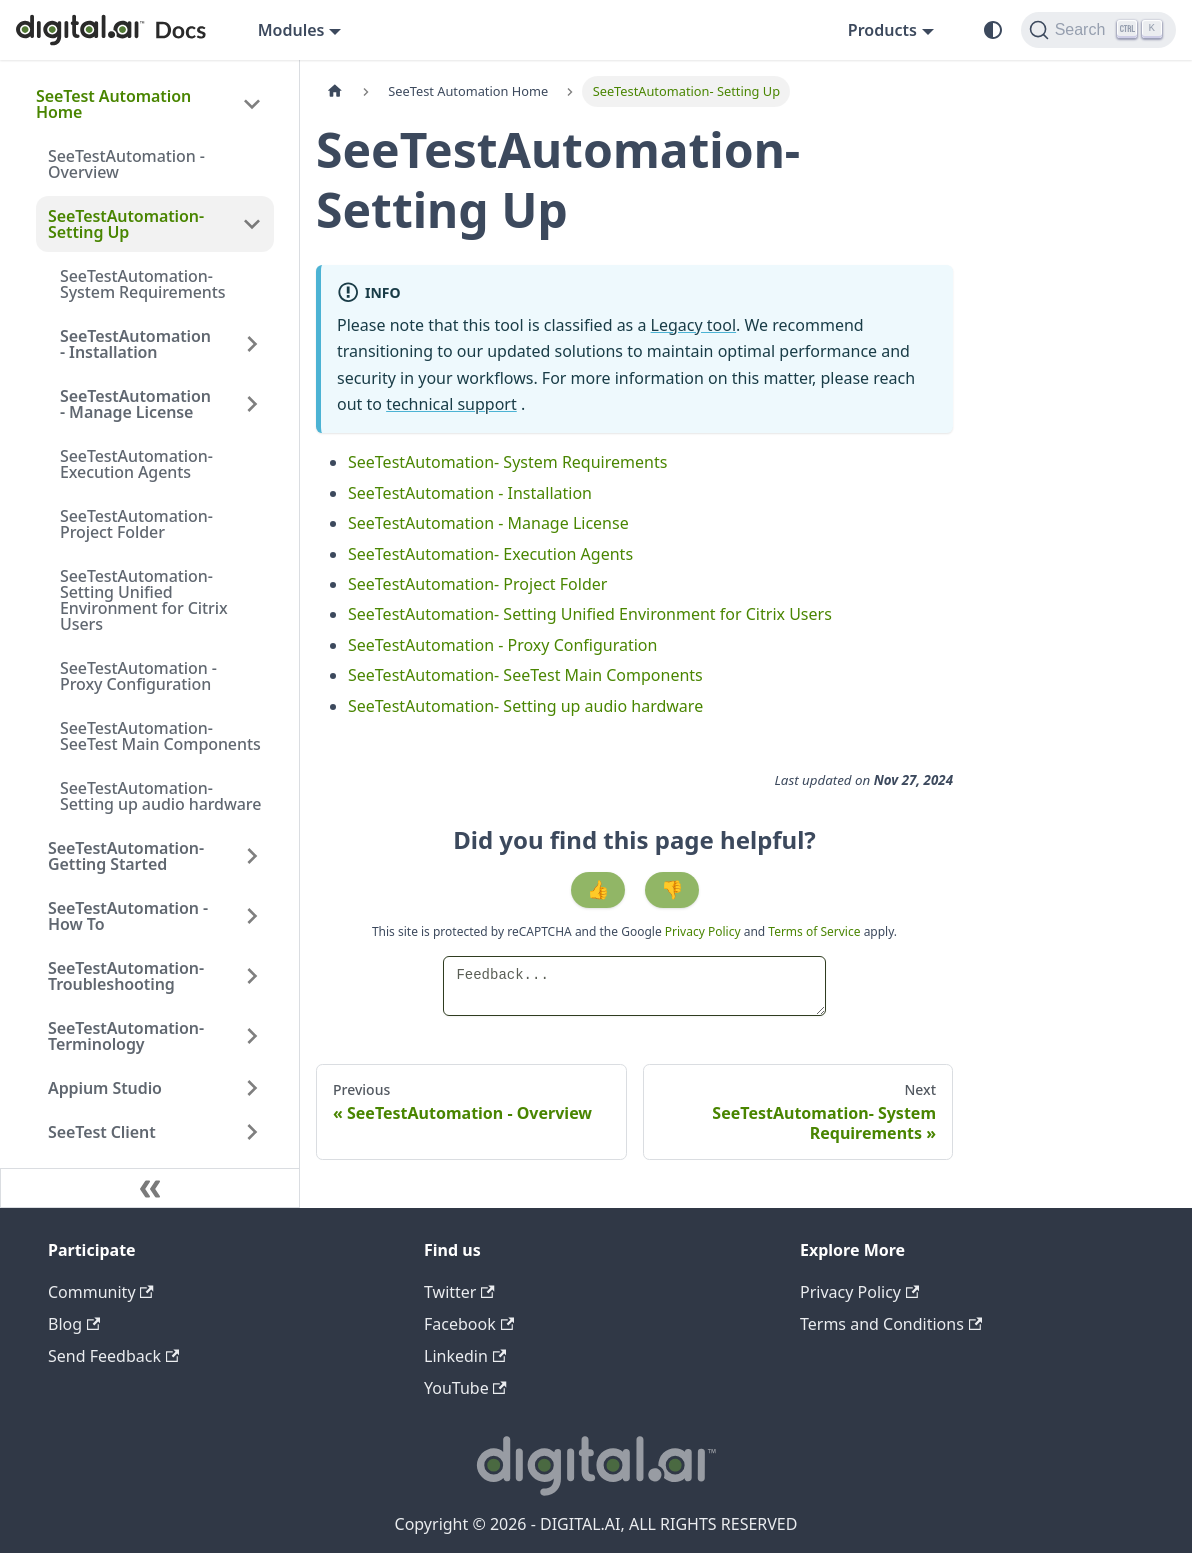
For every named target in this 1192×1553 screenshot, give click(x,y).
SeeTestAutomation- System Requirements (143, 284)
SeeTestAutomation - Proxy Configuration (138, 676)
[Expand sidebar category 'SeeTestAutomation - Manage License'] (252, 404)
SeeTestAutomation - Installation (135, 344)
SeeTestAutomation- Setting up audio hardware (160, 796)
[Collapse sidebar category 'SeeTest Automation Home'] (252, 104)
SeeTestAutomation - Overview (126, 164)
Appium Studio (105, 1088)
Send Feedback (113, 1356)
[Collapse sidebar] (150, 1188)
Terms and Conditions (891, 1324)
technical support (451, 404)
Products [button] (882, 30)
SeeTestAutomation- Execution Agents (136, 464)
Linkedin (465, 1356)
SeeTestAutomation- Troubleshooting (126, 976)
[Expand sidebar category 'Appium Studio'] (252, 1088)
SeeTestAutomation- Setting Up (126, 224)
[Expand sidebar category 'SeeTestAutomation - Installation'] (252, 344)
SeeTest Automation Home (113, 104)
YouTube (465, 1388)
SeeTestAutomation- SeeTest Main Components (160, 736)
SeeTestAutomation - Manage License (135, 404)
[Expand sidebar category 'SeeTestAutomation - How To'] (252, 916)
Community (101, 1292)
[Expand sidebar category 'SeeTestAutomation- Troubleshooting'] (252, 976)
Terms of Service (814, 931)
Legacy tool (694, 325)
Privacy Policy (704, 931)
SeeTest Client (102, 1132)
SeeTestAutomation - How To (128, 916)
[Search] (1098, 30)
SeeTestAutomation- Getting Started (126, 856)
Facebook (469, 1324)
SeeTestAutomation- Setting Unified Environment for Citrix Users (144, 600)
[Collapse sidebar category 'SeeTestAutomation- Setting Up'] (252, 224)
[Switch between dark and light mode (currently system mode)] (993, 30)
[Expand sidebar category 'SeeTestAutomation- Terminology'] (252, 1036)
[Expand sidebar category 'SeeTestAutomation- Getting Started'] (252, 856)
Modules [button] (291, 30)
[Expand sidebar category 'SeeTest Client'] (252, 1132)
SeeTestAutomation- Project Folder (136, 524)
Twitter (459, 1292)
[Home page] (335, 91)
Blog (74, 1324)
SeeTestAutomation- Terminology (126, 1036)
